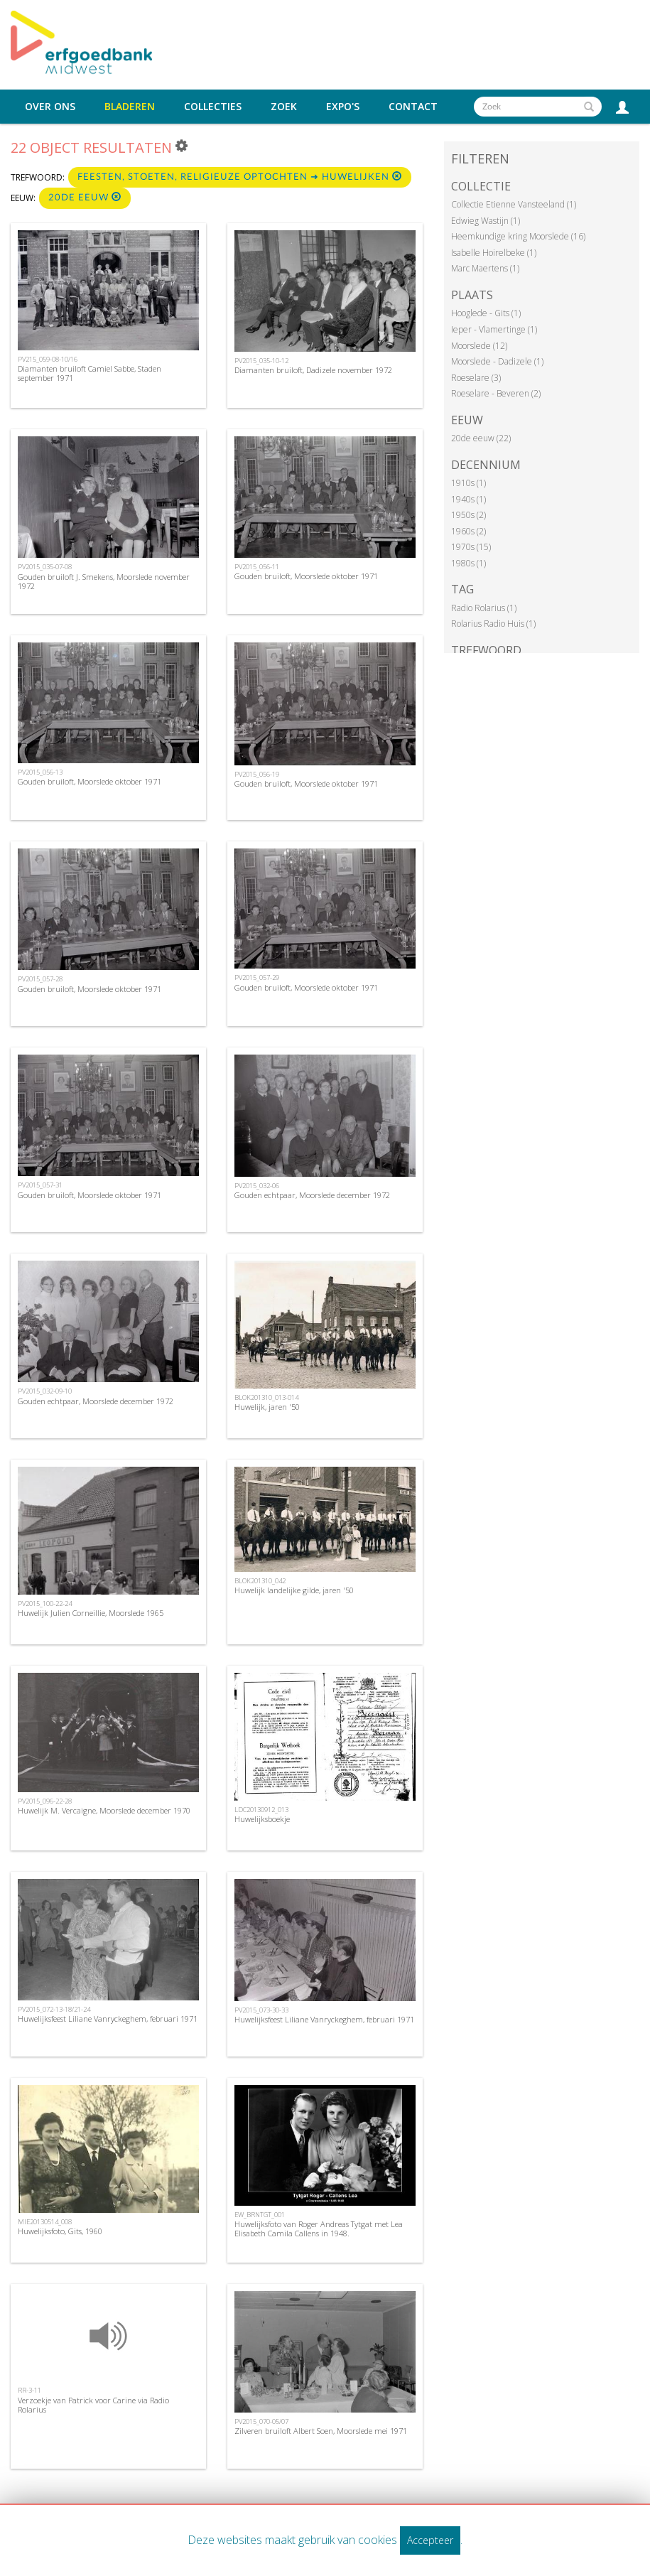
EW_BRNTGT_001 (259, 2214)
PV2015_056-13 (40, 772)
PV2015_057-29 (256, 977)
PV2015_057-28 (40, 978)
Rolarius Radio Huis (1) (493, 624)
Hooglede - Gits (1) (486, 313)
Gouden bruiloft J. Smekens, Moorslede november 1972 (104, 581)
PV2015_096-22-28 (45, 1801)
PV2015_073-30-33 (261, 2010)
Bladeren (129, 107)
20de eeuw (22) (481, 438)
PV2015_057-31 (40, 1185)
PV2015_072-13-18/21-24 (54, 2009)
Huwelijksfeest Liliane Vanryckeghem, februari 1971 (107, 2018)
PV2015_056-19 (256, 774)
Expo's (342, 107)
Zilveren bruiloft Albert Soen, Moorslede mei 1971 (320, 2430)
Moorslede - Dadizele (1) (497, 361)
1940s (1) (468, 499)
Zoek (284, 107)
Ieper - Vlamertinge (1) (494, 329)
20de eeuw (84, 197)
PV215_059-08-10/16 (47, 359)
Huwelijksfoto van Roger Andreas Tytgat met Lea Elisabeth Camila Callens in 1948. (318, 2228)
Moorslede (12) (479, 346)
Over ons (50, 107)
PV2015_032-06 (256, 1185)
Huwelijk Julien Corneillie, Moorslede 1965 (90, 1612)
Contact (413, 107)
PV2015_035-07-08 (45, 566)
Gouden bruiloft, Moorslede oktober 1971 (306, 576)
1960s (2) (468, 531)
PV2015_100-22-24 (45, 1603)
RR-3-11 (29, 2390)
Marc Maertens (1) (485, 268)
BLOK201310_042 (260, 1580)
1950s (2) (468, 515)
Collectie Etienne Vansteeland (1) (513, 204)
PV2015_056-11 (256, 566)
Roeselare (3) (476, 378)
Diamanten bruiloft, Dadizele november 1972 (313, 370)
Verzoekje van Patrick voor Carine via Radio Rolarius (93, 2405)
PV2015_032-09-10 (45, 1391)
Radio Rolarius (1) (483, 608)
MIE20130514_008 (45, 2221)
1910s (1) (468, 483)
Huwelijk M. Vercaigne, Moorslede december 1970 (104, 1810)
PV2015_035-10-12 (261, 360)
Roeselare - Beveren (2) (496, 393)
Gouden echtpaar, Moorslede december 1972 (312, 1195)
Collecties (213, 107)
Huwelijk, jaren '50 (267, 1406)
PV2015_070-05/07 (261, 2421)
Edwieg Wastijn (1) (485, 221)
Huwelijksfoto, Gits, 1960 (60, 2231)
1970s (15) (471, 547)
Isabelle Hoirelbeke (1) (493, 253)
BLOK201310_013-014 (266, 1397)
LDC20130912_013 (261, 1809)
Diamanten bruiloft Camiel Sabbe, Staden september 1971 (89, 373)
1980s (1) (468, 563)
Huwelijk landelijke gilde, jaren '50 (294, 1590)
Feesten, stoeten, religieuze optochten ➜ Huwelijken (239, 176)
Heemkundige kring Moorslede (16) (518, 236)
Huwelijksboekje (262, 1819)
